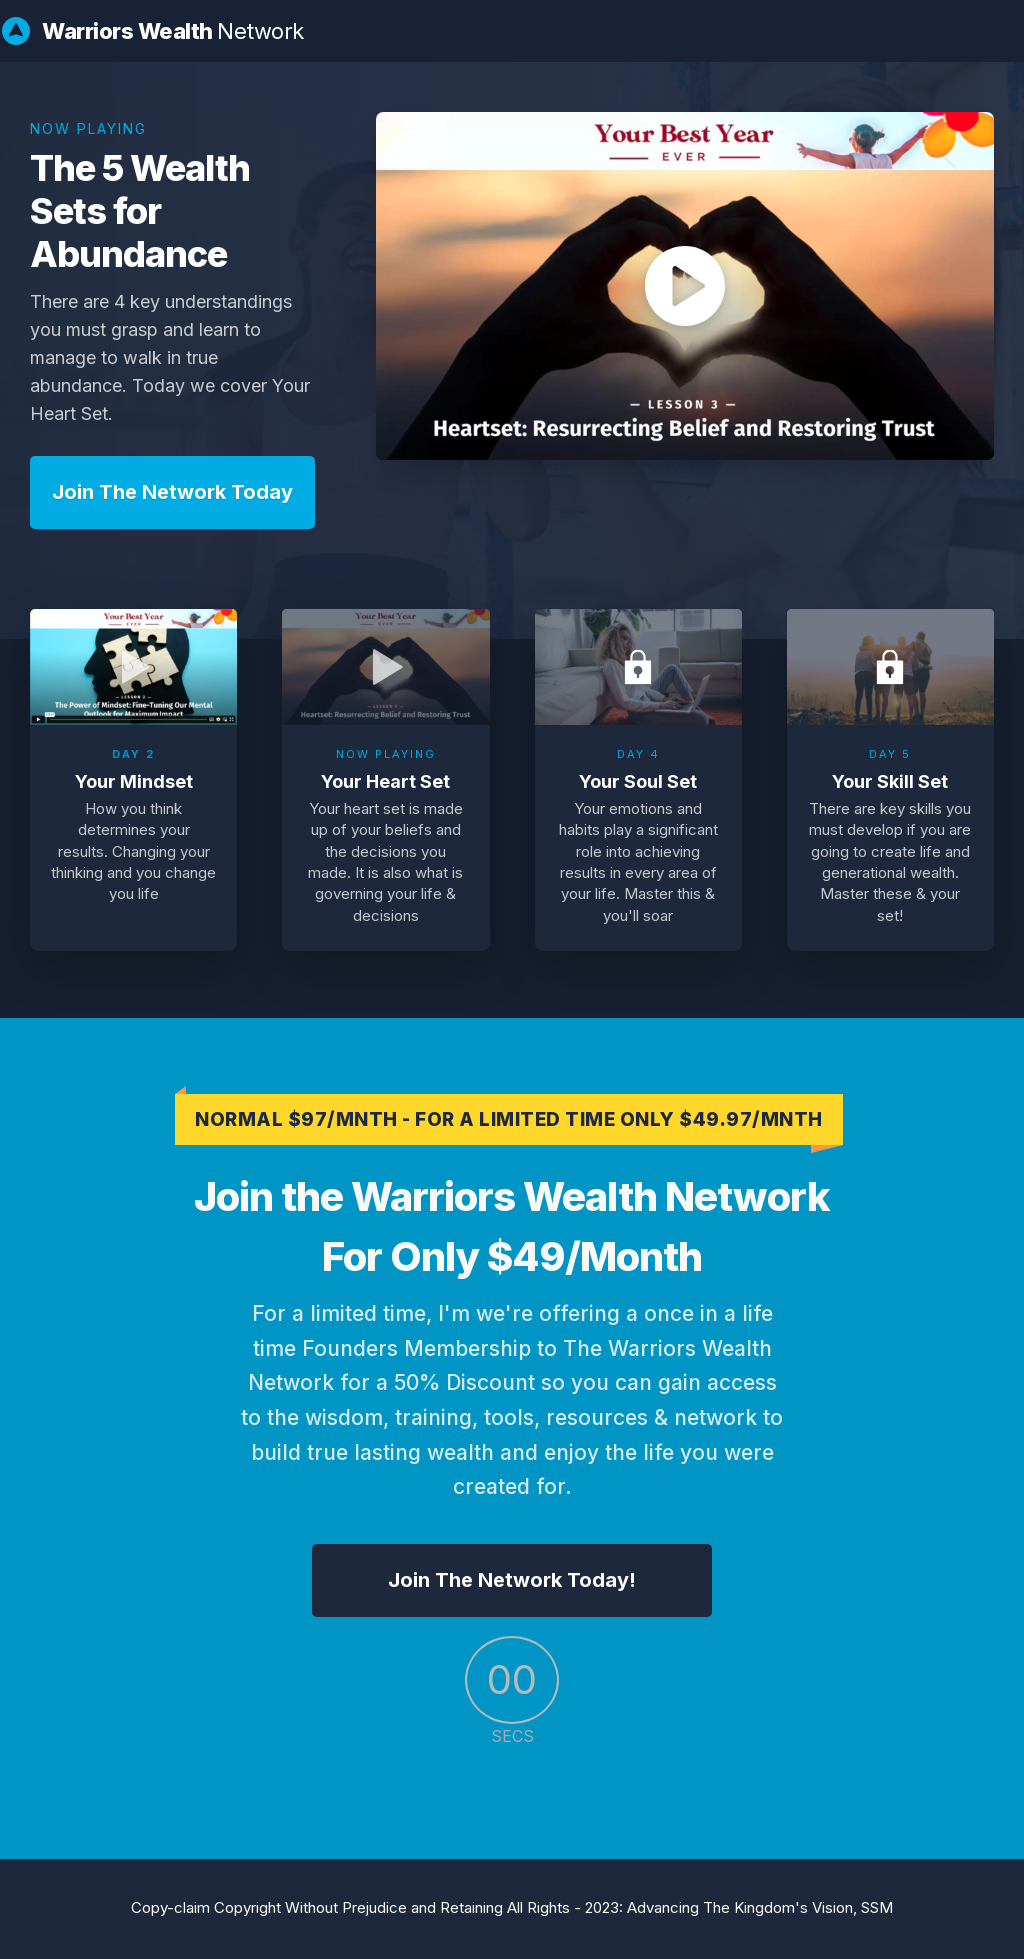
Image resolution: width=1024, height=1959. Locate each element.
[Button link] (172, 492)
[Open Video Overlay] (133, 667)
